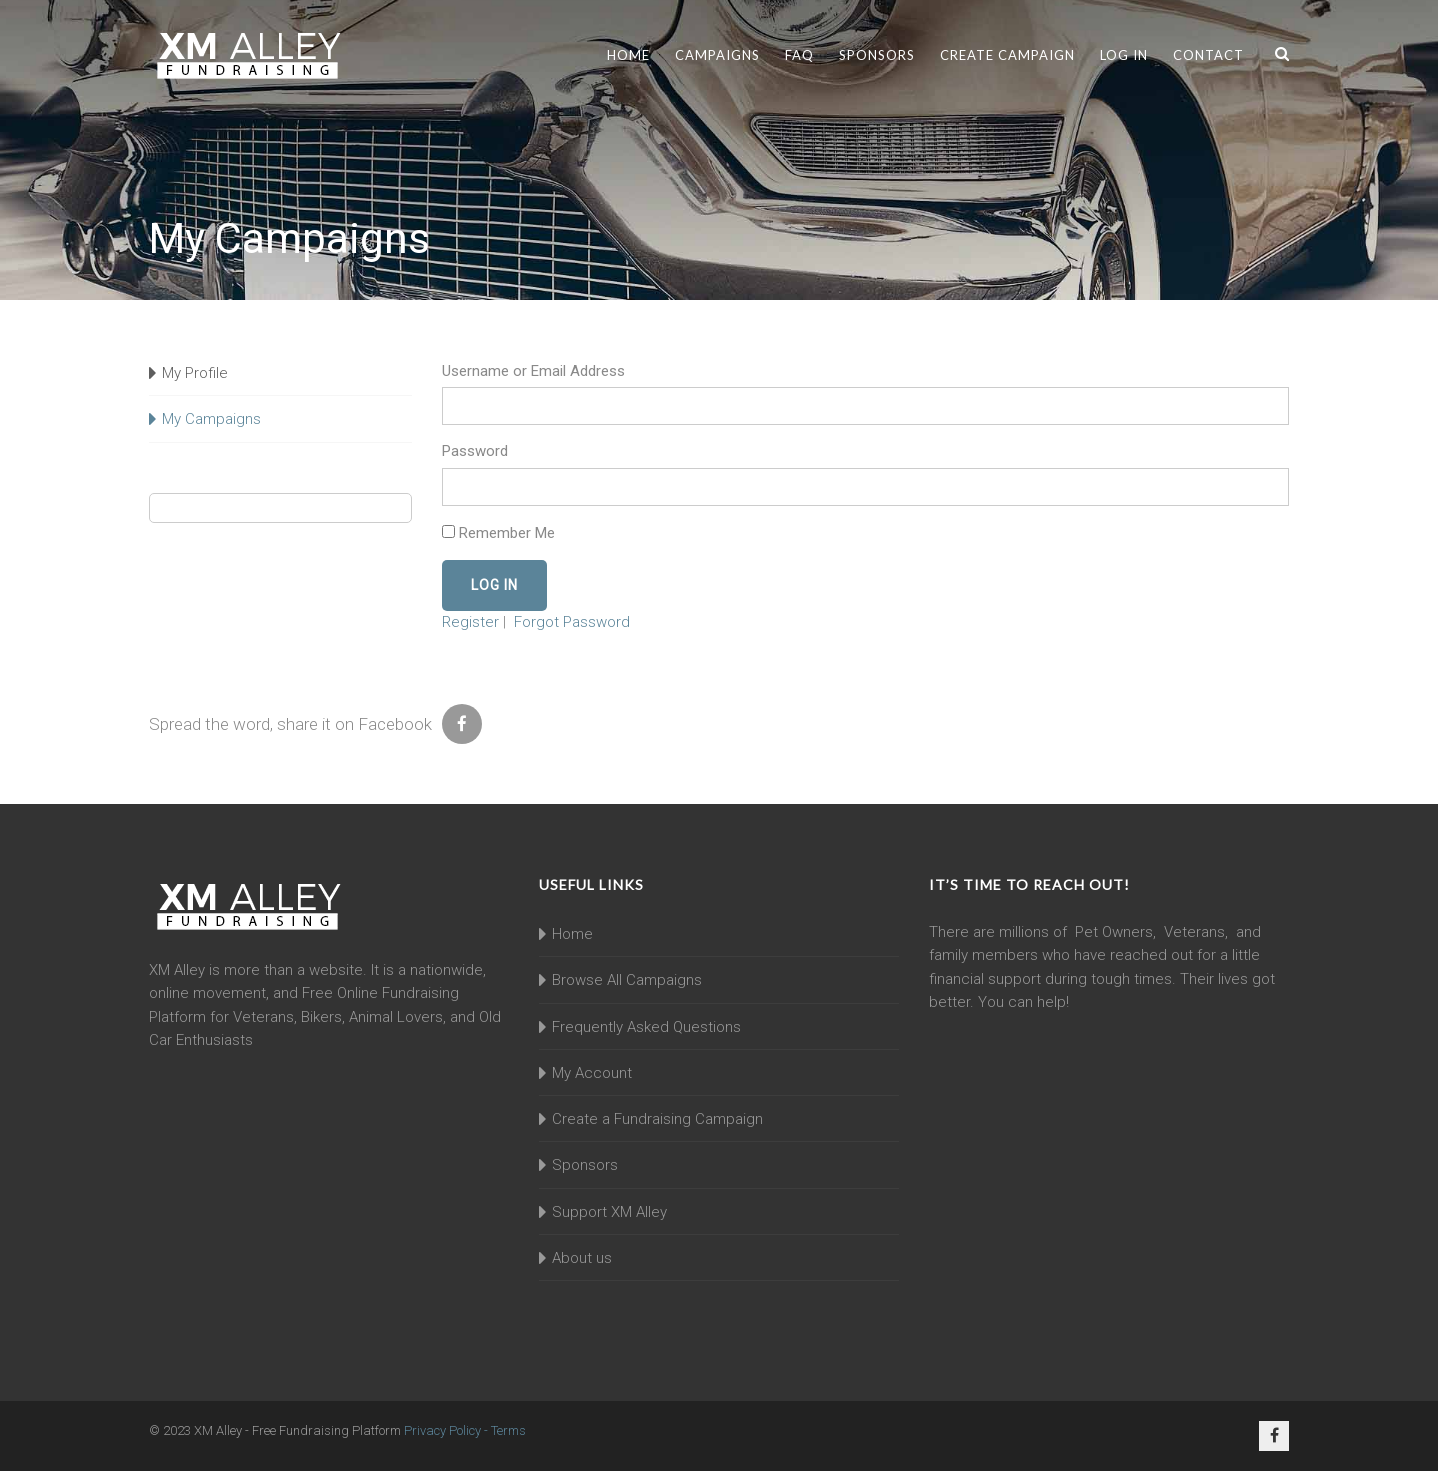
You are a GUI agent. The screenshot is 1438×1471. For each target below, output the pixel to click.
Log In (1124, 55)
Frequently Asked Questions (646, 1027)
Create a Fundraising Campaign (657, 1119)
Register (470, 622)
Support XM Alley (609, 1212)
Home (628, 55)
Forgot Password (572, 622)
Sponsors (877, 55)
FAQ (799, 55)
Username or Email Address (533, 371)
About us (582, 1258)
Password (475, 451)
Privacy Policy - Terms (465, 1430)
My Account (592, 1073)
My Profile (195, 373)
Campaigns (717, 55)
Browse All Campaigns (627, 980)
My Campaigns (211, 419)
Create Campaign (1007, 55)
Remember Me (498, 533)
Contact (1208, 55)
